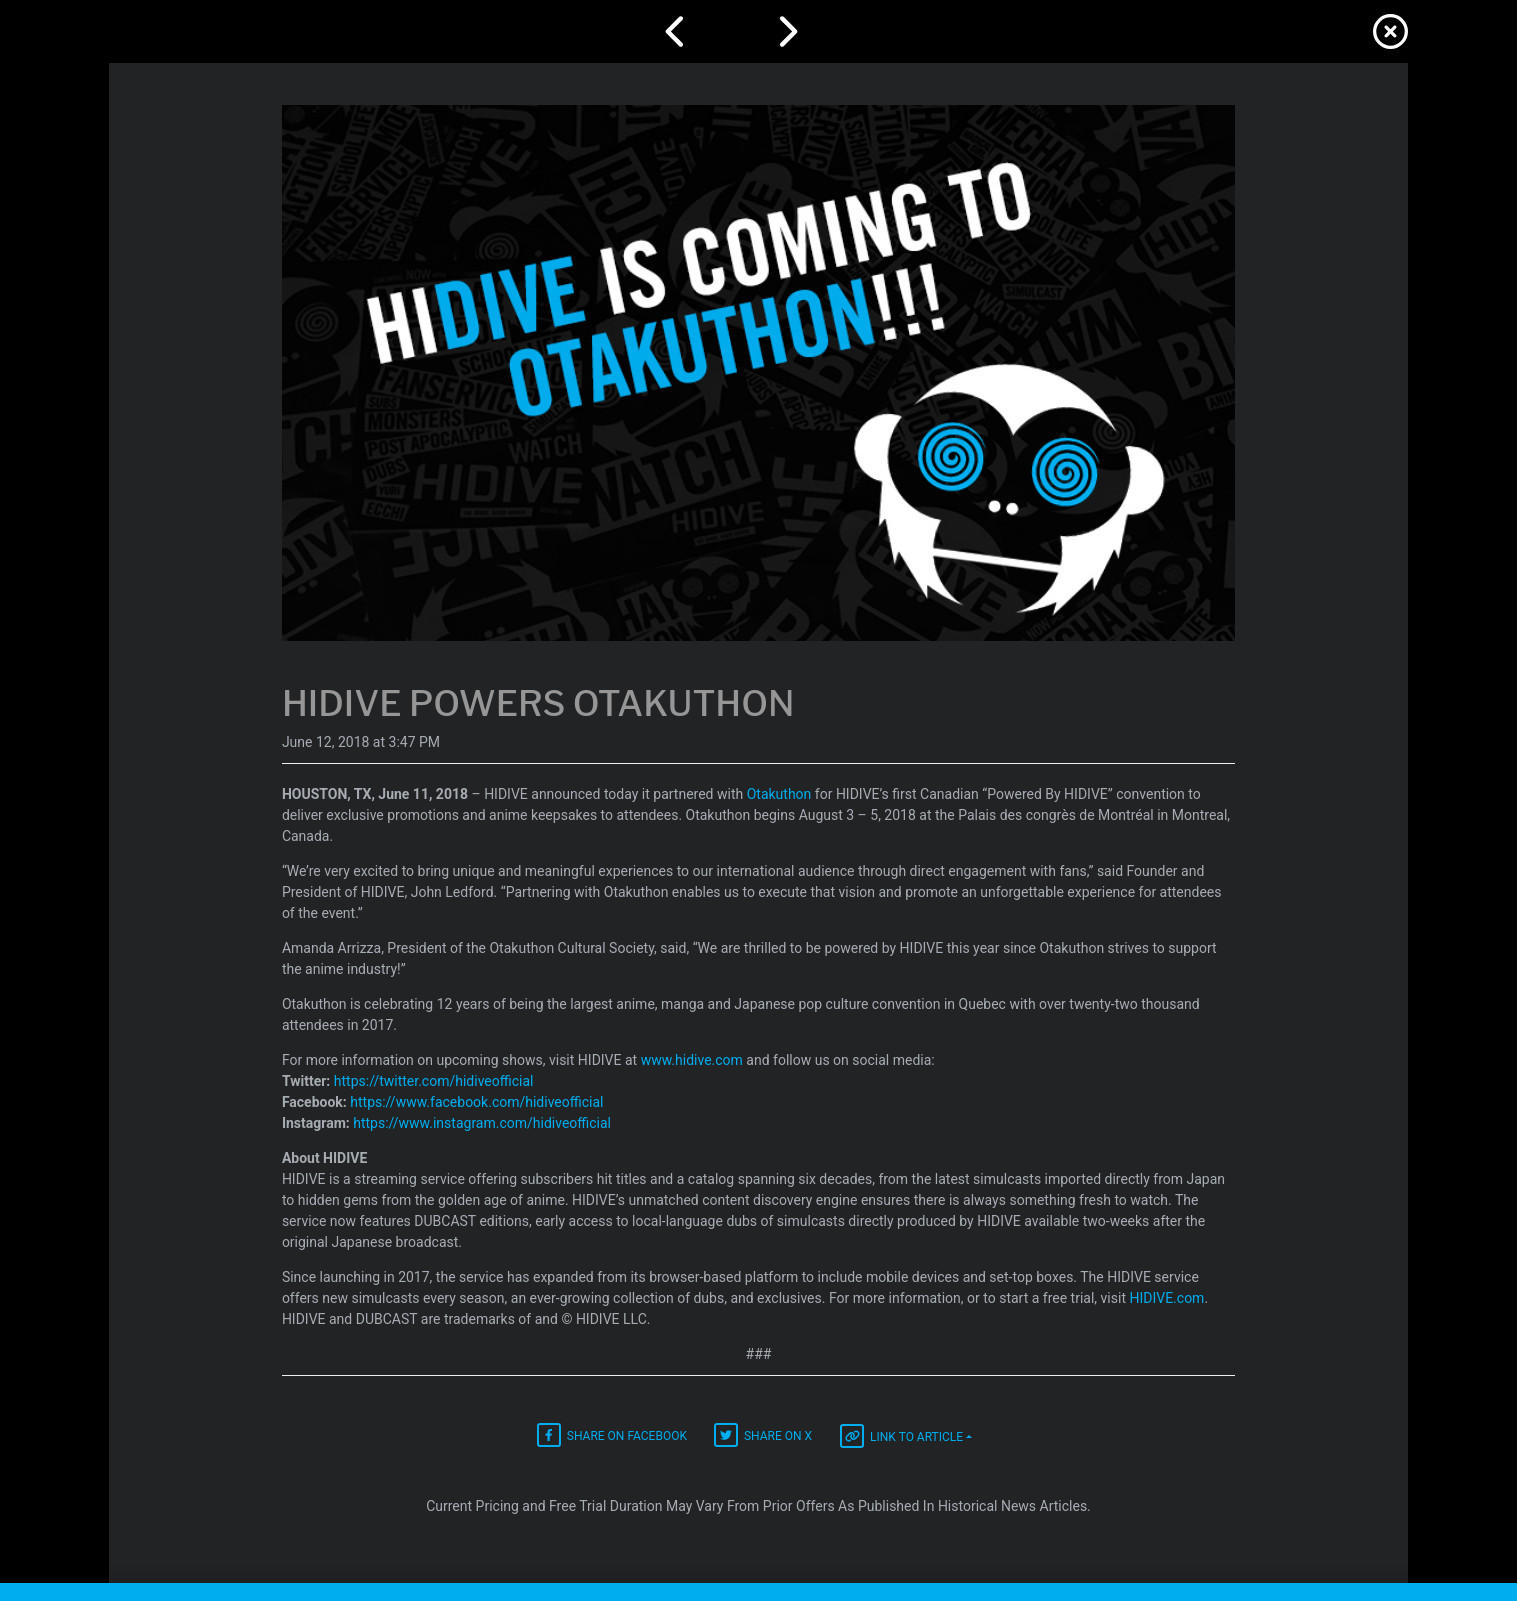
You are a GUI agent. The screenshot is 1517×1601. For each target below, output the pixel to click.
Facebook (612, 1435)
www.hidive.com (692, 1060)
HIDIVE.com (1166, 1298)
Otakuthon (779, 794)
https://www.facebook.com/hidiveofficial (476, 1102)
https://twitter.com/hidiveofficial (434, 1081)
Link (901, 1436)
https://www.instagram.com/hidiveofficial (482, 1123)
